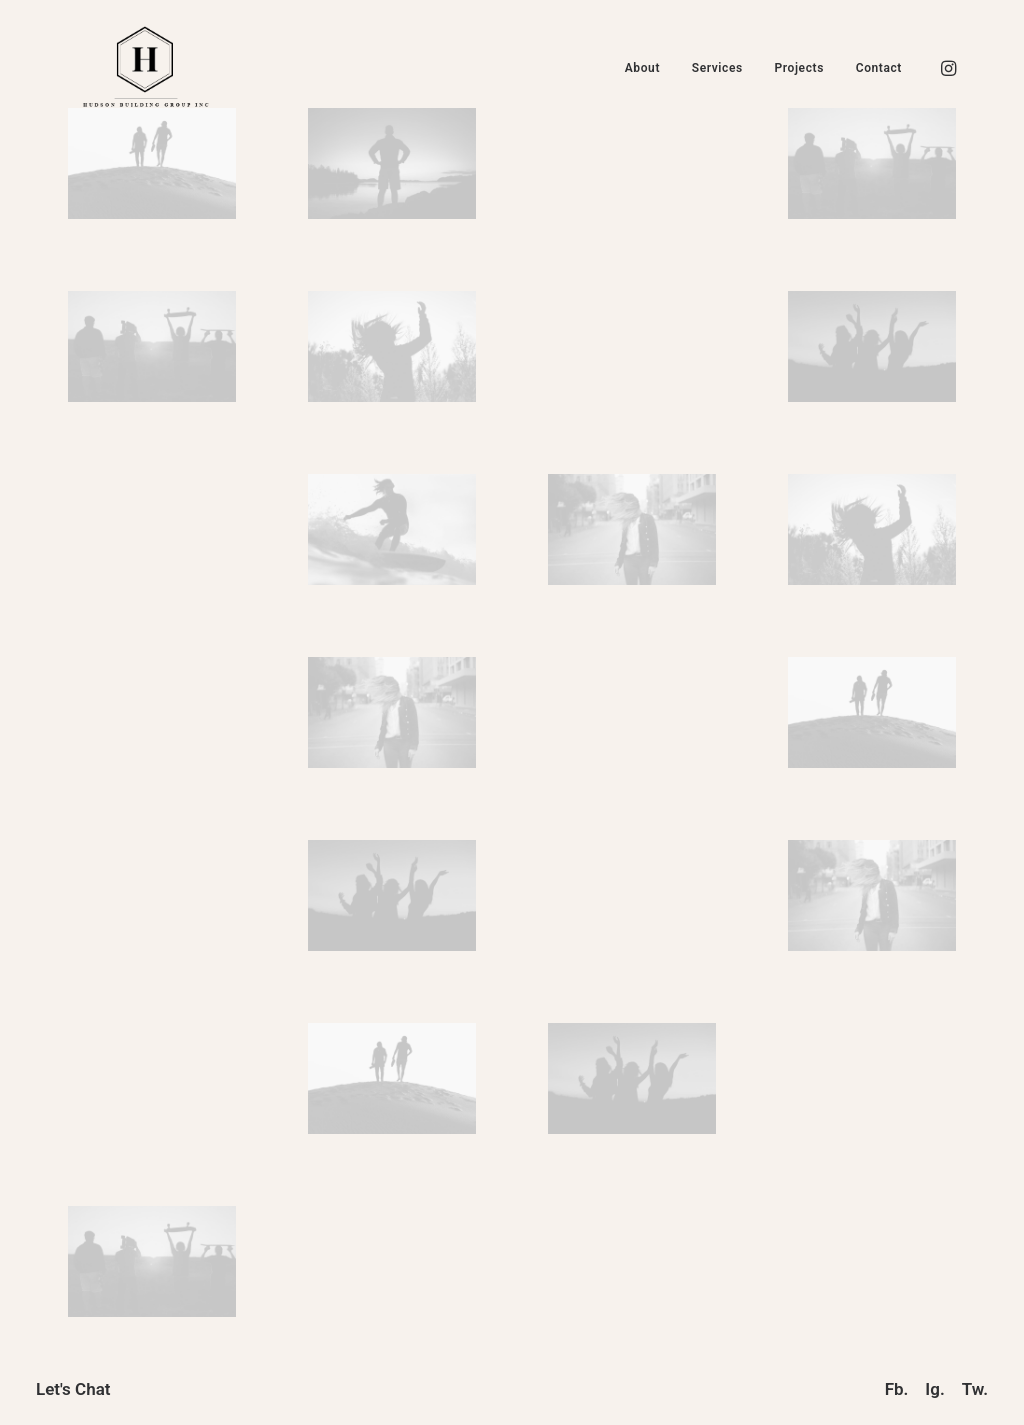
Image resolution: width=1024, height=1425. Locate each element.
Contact (879, 68)
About (642, 68)
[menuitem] (642, 68)
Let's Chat (73, 1389)
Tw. (975, 1389)
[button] (947, 68)
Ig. (934, 1389)
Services (717, 68)
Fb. (897, 1389)
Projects (799, 68)
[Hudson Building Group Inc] (146, 68)
